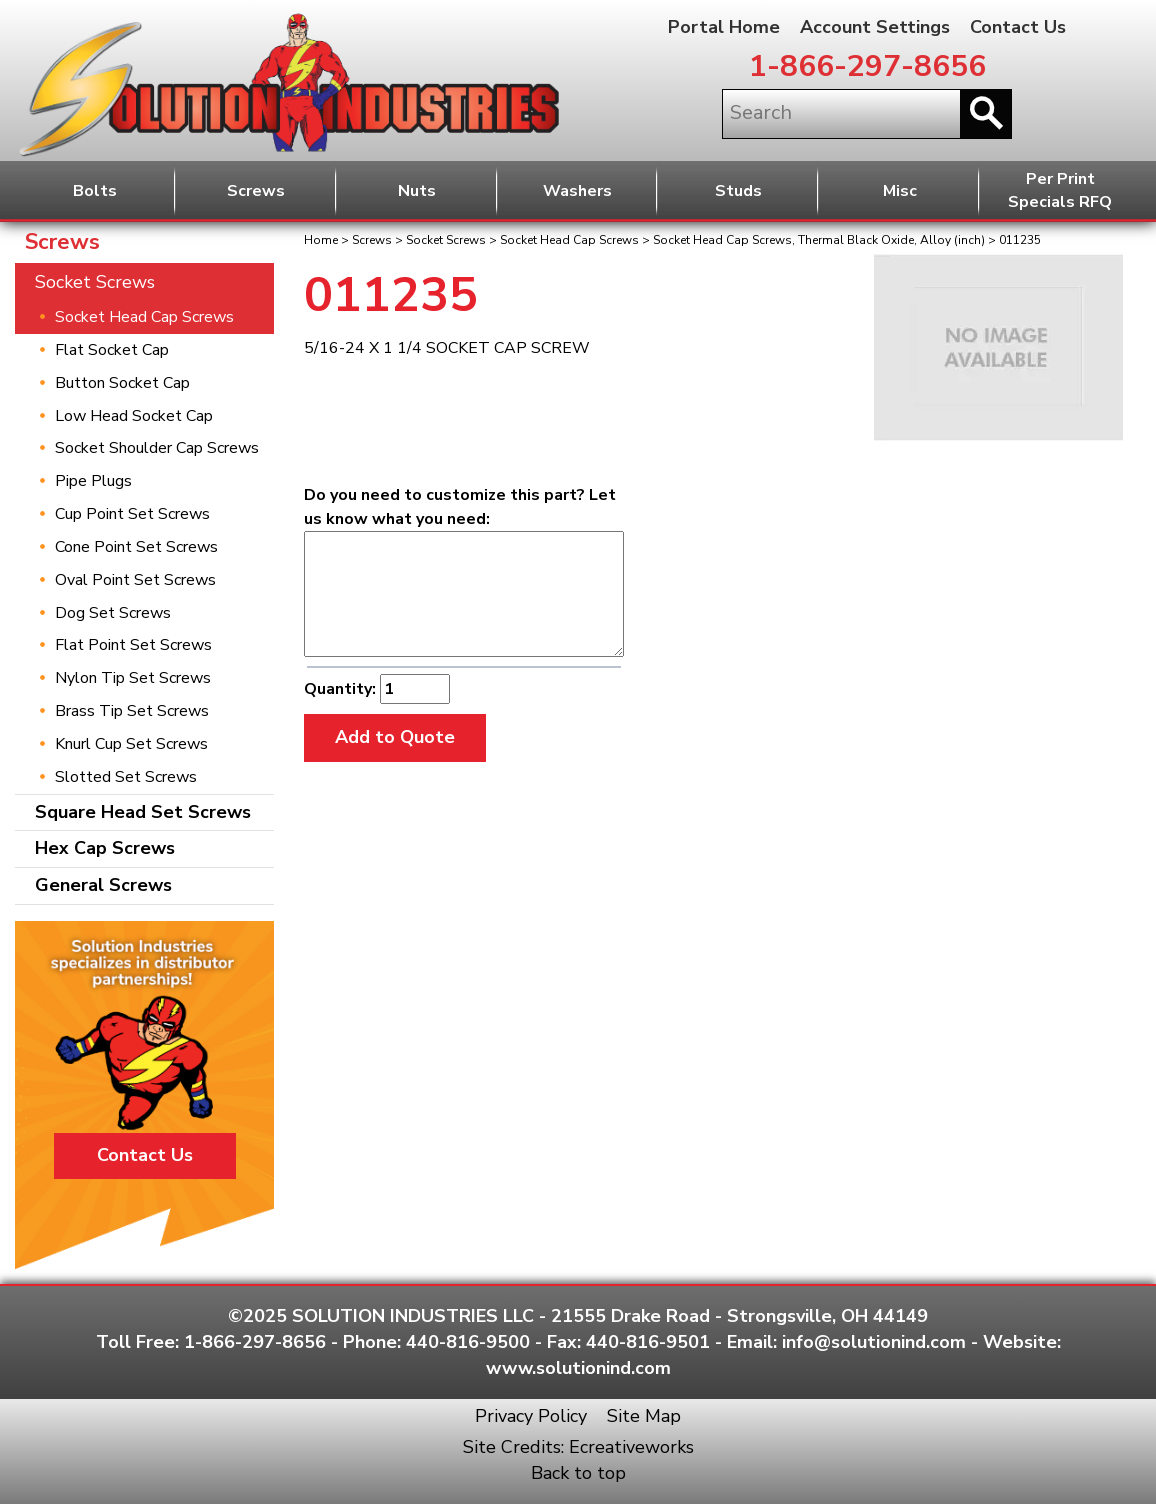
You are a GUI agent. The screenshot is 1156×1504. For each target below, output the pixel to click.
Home (321, 240)
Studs (738, 191)
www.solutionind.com (578, 1368)
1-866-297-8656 (867, 66)
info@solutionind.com (874, 1342)
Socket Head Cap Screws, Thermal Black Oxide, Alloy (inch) (819, 240)
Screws (256, 191)
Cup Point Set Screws (132, 514)
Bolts (95, 191)
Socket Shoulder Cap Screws (157, 448)
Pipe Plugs (93, 481)
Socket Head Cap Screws (569, 240)
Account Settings (875, 27)
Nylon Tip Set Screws (133, 678)
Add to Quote (395, 737)
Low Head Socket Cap (134, 416)
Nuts (417, 191)
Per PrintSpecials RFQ (1060, 190)
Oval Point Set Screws (135, 580)
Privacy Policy (531, 1416)
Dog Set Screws (113, 613)
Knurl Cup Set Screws (131, 744)
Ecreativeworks (631, 1447)
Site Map (644, 1416)
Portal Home (724, 27)
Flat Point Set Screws (133, 645)
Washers (577, 191)
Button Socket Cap (122, 383)
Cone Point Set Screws (136, 547)
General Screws (103, 885)
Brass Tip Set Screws (132, 711)
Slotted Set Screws (126, 777)
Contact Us (1018, 27)
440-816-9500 (468, 1342)
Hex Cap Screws (105, 848)
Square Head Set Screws (143, 812)
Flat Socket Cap (112, 350)
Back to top (578, 1473)
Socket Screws (446, 240)
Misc (900, 191)
